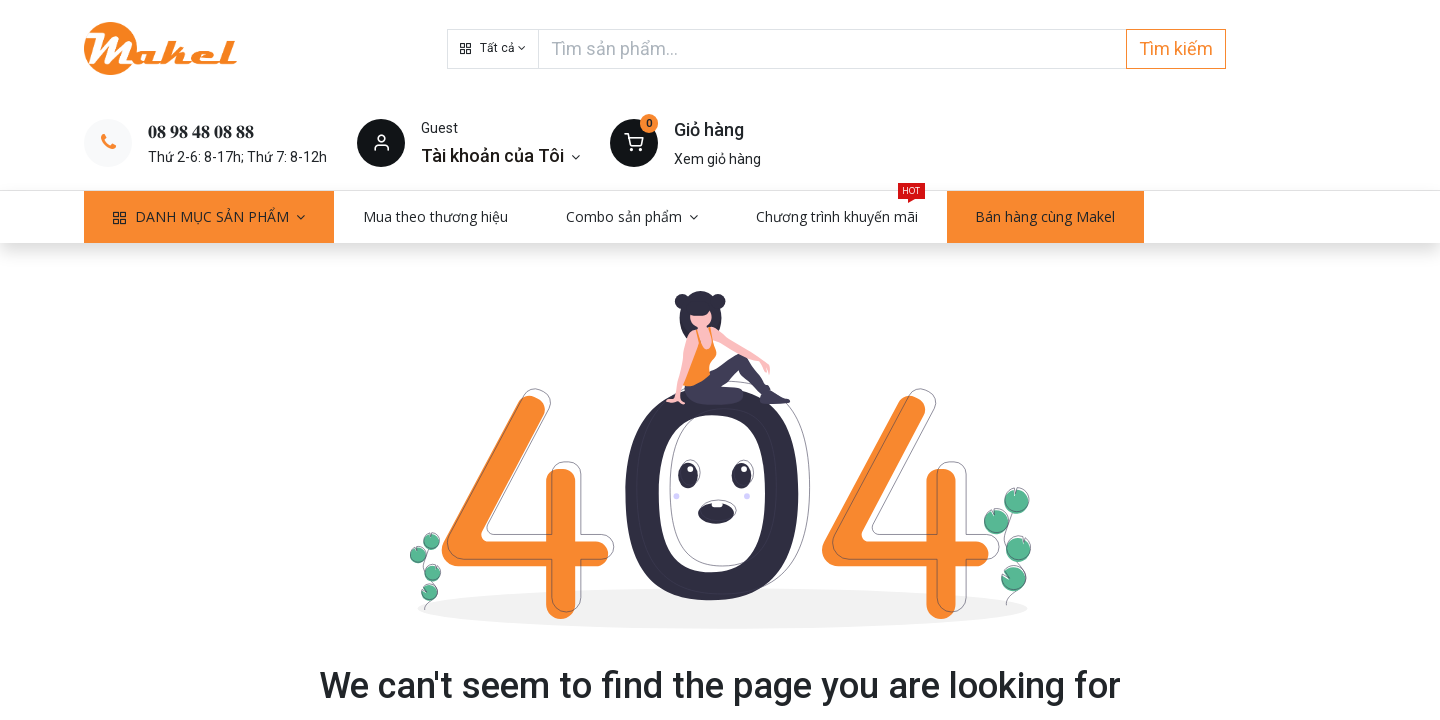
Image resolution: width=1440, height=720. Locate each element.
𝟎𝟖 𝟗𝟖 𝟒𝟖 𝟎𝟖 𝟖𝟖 (201, 131)
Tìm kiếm (1176, 48)
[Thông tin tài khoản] (500, 155)
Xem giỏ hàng (717, 159)
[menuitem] (435, 217)
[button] (493, 49)
